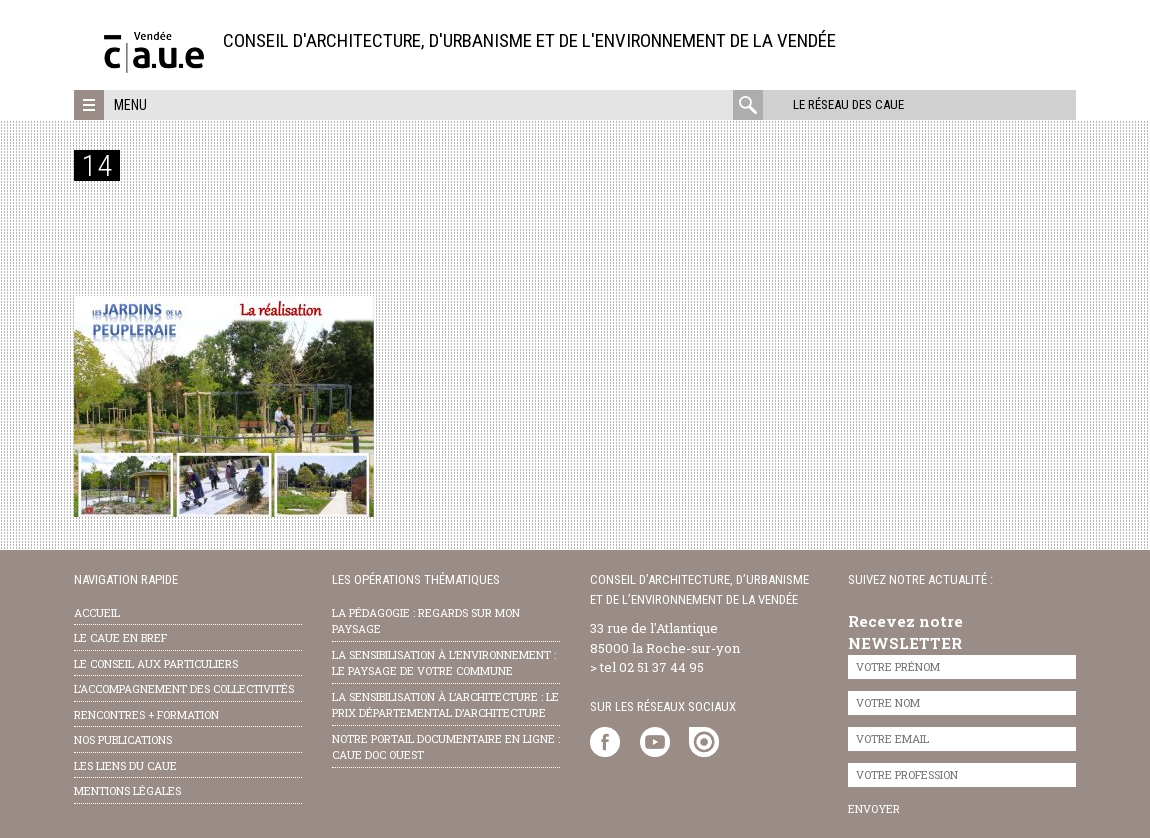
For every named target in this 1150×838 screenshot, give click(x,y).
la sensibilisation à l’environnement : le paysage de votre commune (444, 663)
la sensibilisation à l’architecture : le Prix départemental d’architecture (445, 705)
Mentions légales (127, 790)
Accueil (97, 612)
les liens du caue (125, 765)
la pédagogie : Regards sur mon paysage (426, 621)
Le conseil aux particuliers (156, 663)
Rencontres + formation (146, 714)
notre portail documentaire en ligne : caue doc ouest (446, 747)
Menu (130, 105)
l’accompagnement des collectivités (184, 688)
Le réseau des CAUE (848, 104)
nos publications (123, 739)
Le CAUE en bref (120, 637)
